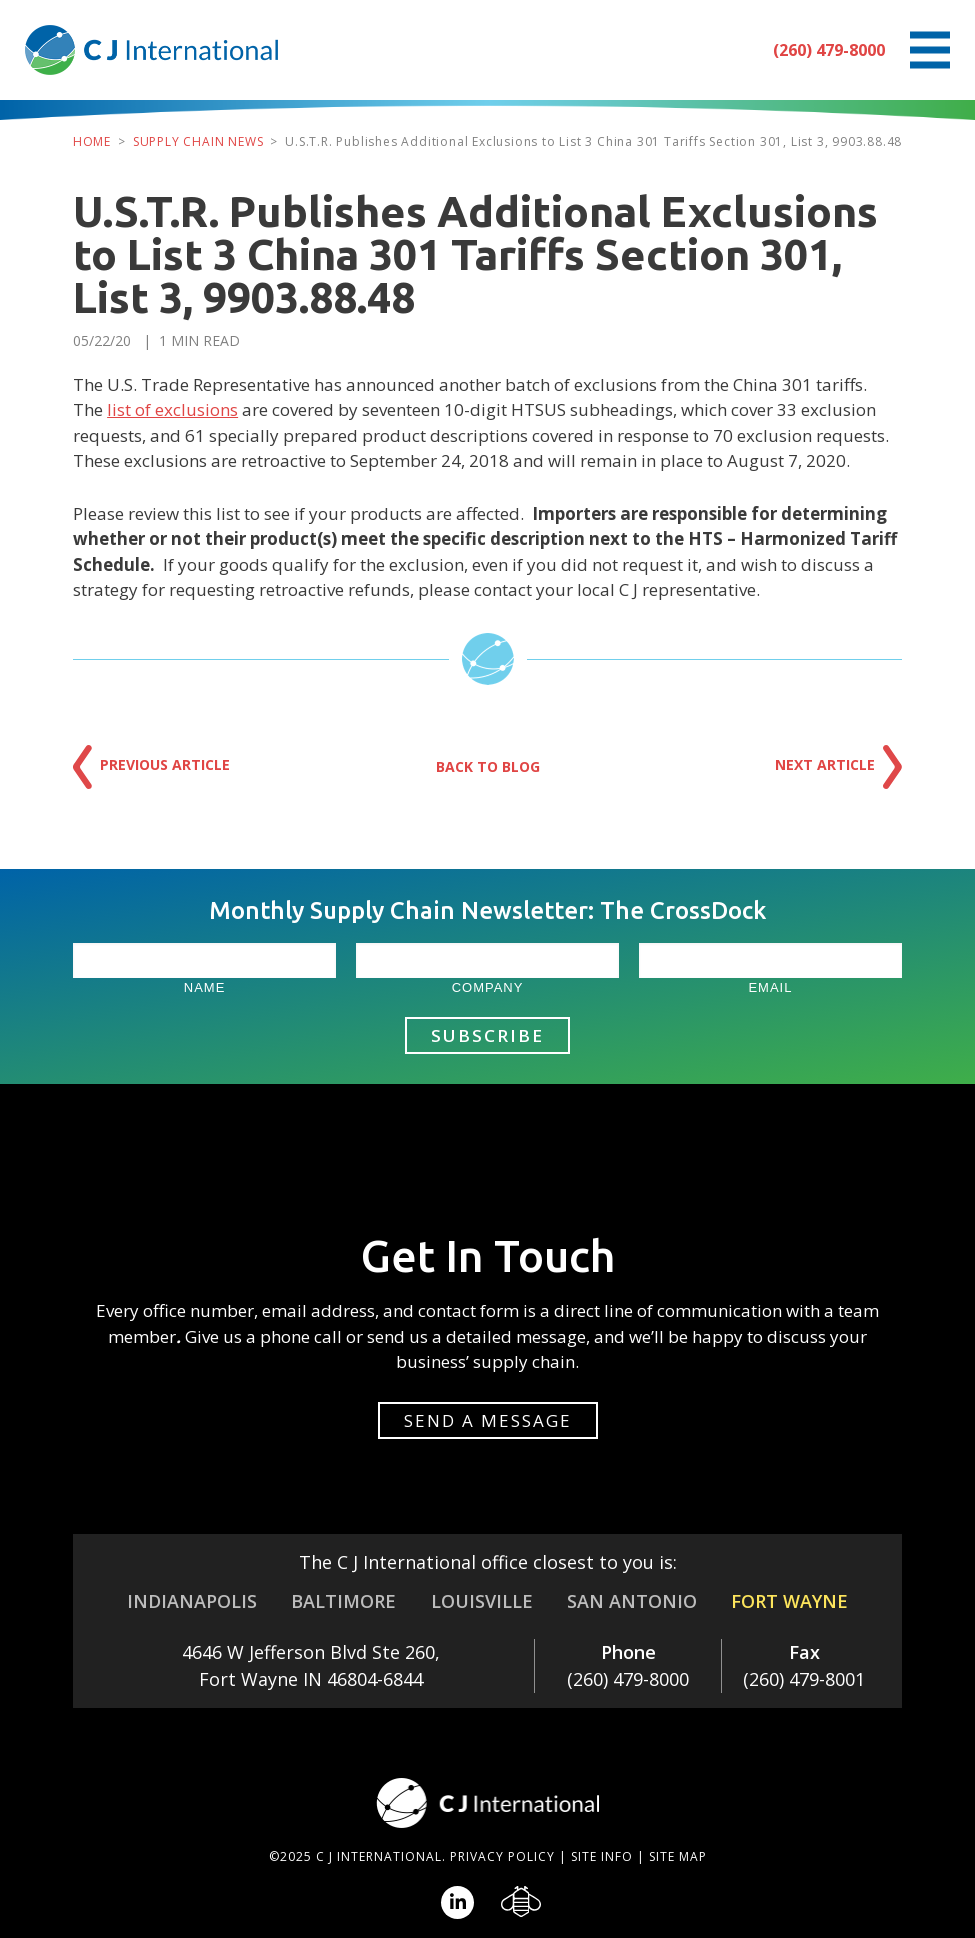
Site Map (678, 1856)
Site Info (602, 1856)
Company (488, 987)
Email (770, 987)
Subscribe (487, 1035)
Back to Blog (488, 766)
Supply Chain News (198, 141)
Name (205, 987)
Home (92, 141)
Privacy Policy (502, 1856)
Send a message (488, 1420)
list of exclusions (172, 409)
